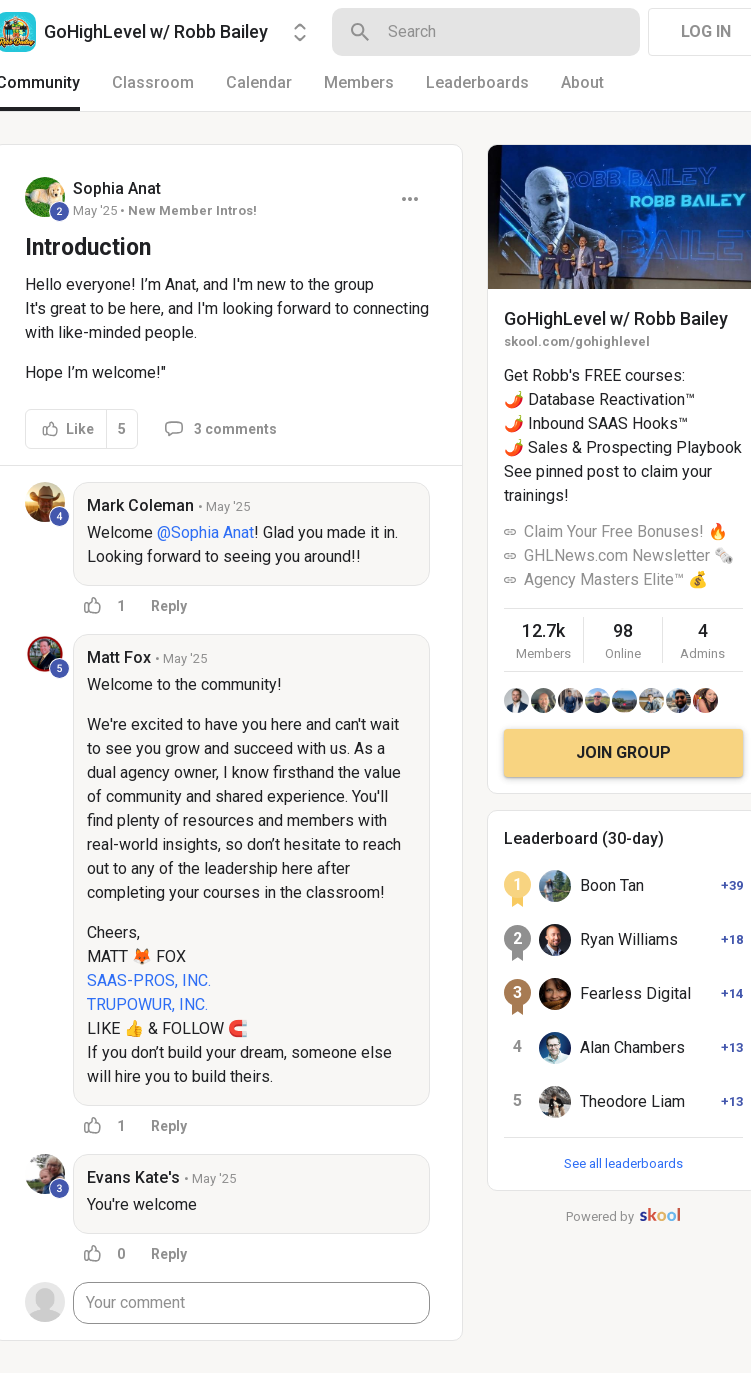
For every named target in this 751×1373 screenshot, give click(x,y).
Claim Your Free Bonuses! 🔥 (626, 531)
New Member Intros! (192, 210)
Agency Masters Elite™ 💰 (616, 579)
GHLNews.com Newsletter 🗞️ (629, 555)
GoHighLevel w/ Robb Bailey (616, 318)
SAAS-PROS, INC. (149, 980)
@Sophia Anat (205, 532)
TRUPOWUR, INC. (147, 1004)
